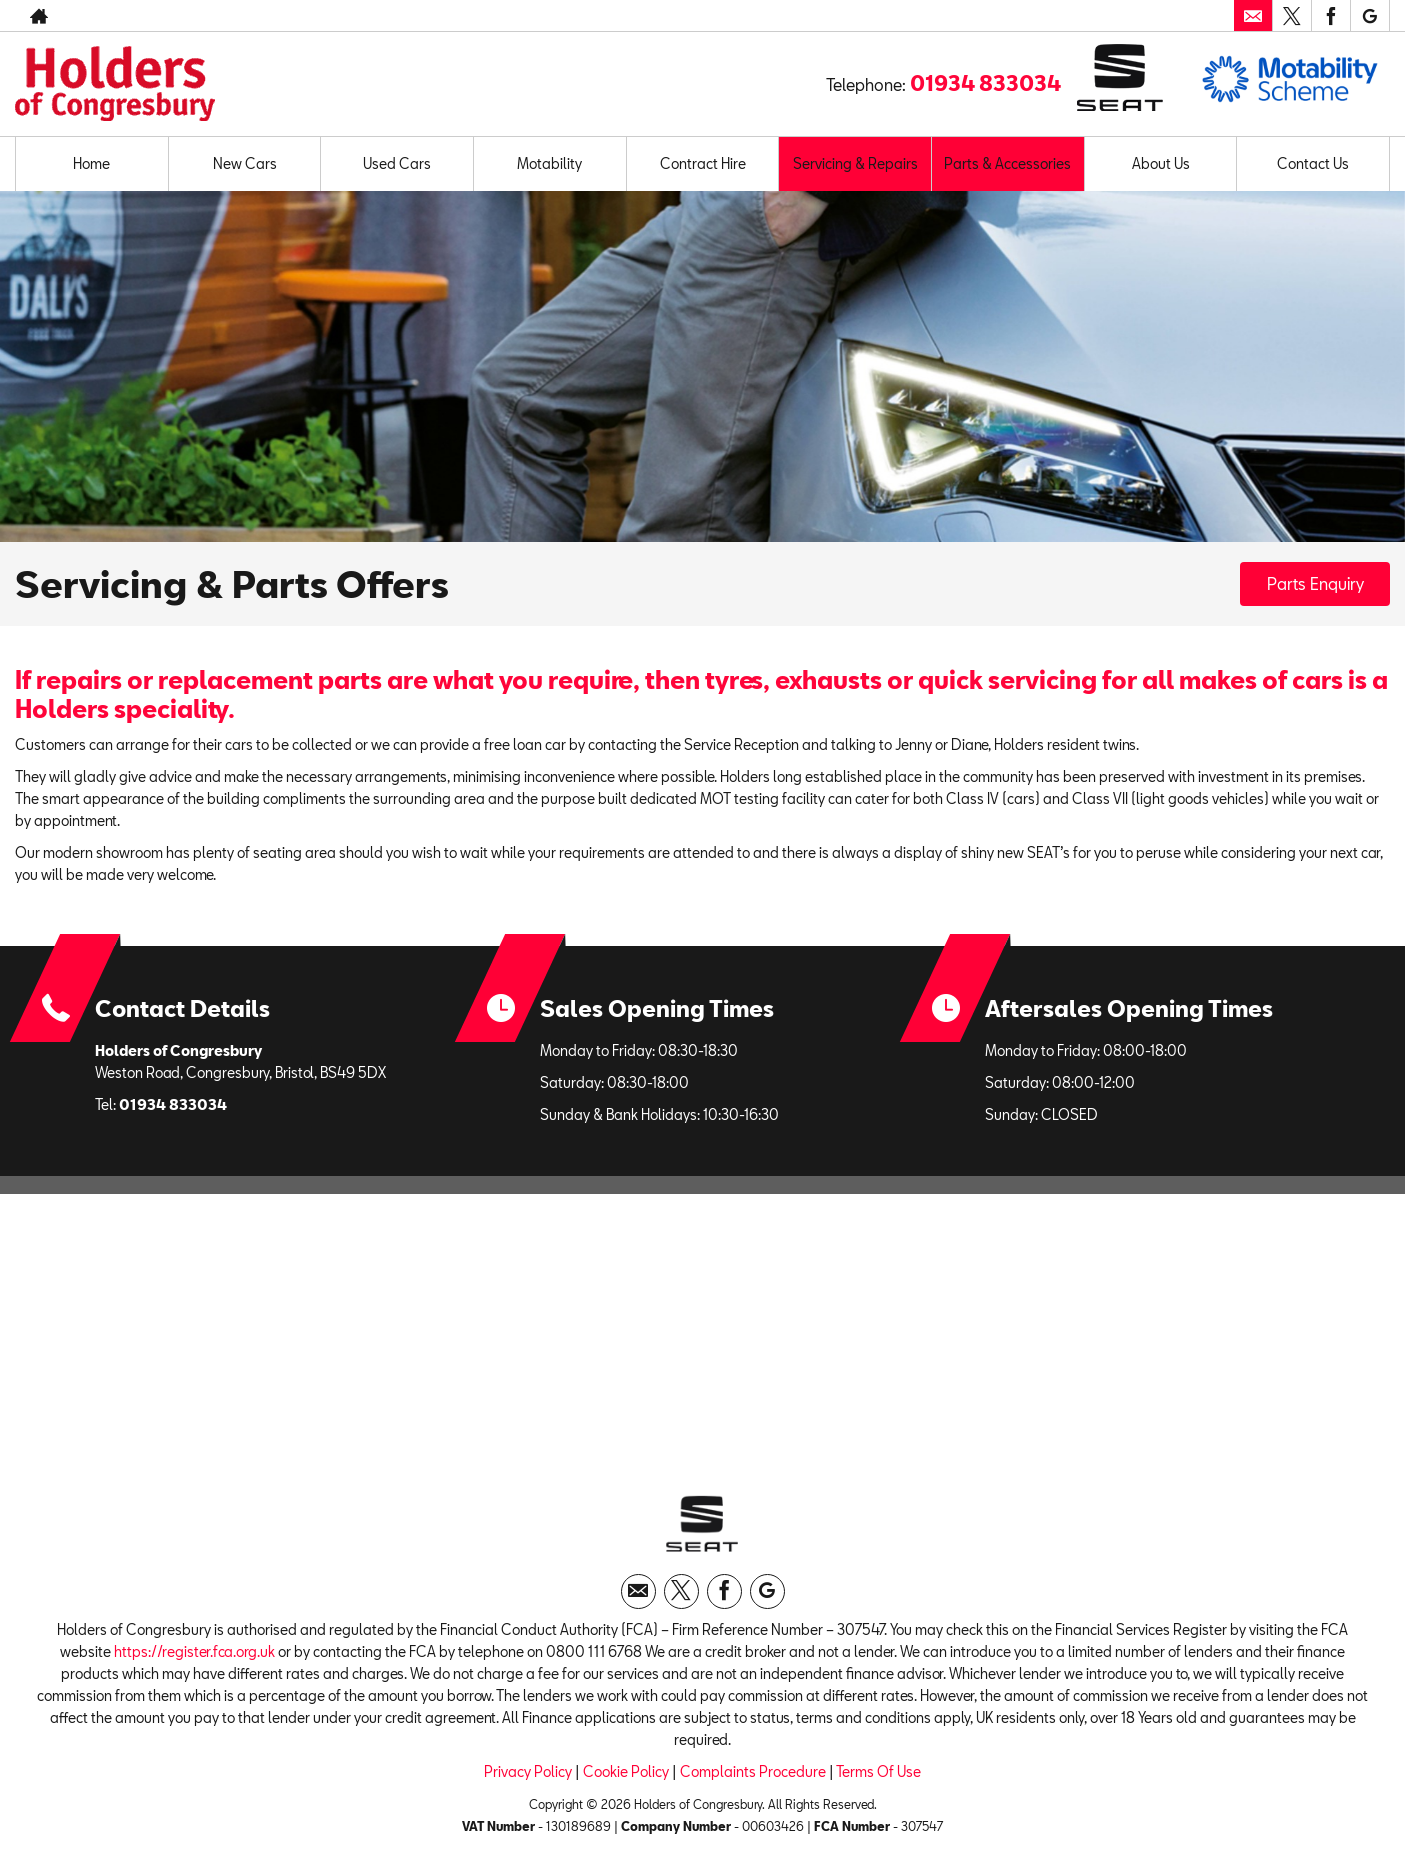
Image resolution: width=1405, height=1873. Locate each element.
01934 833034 (985, 83)
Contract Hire (703, 163)
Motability (549, 163)
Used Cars (397, 163)
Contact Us (1313, 163)
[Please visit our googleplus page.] (1369, 16)
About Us (1161, 163)
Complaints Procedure (753, 1771)
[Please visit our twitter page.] (1291, 16)
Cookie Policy (626, 1771)
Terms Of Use (878, 1771)
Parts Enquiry (1315, 583)
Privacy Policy (528, 1771)
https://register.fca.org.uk (194, 1651)
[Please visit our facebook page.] (1330, 16)
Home (91, 163)
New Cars (245, 163)
